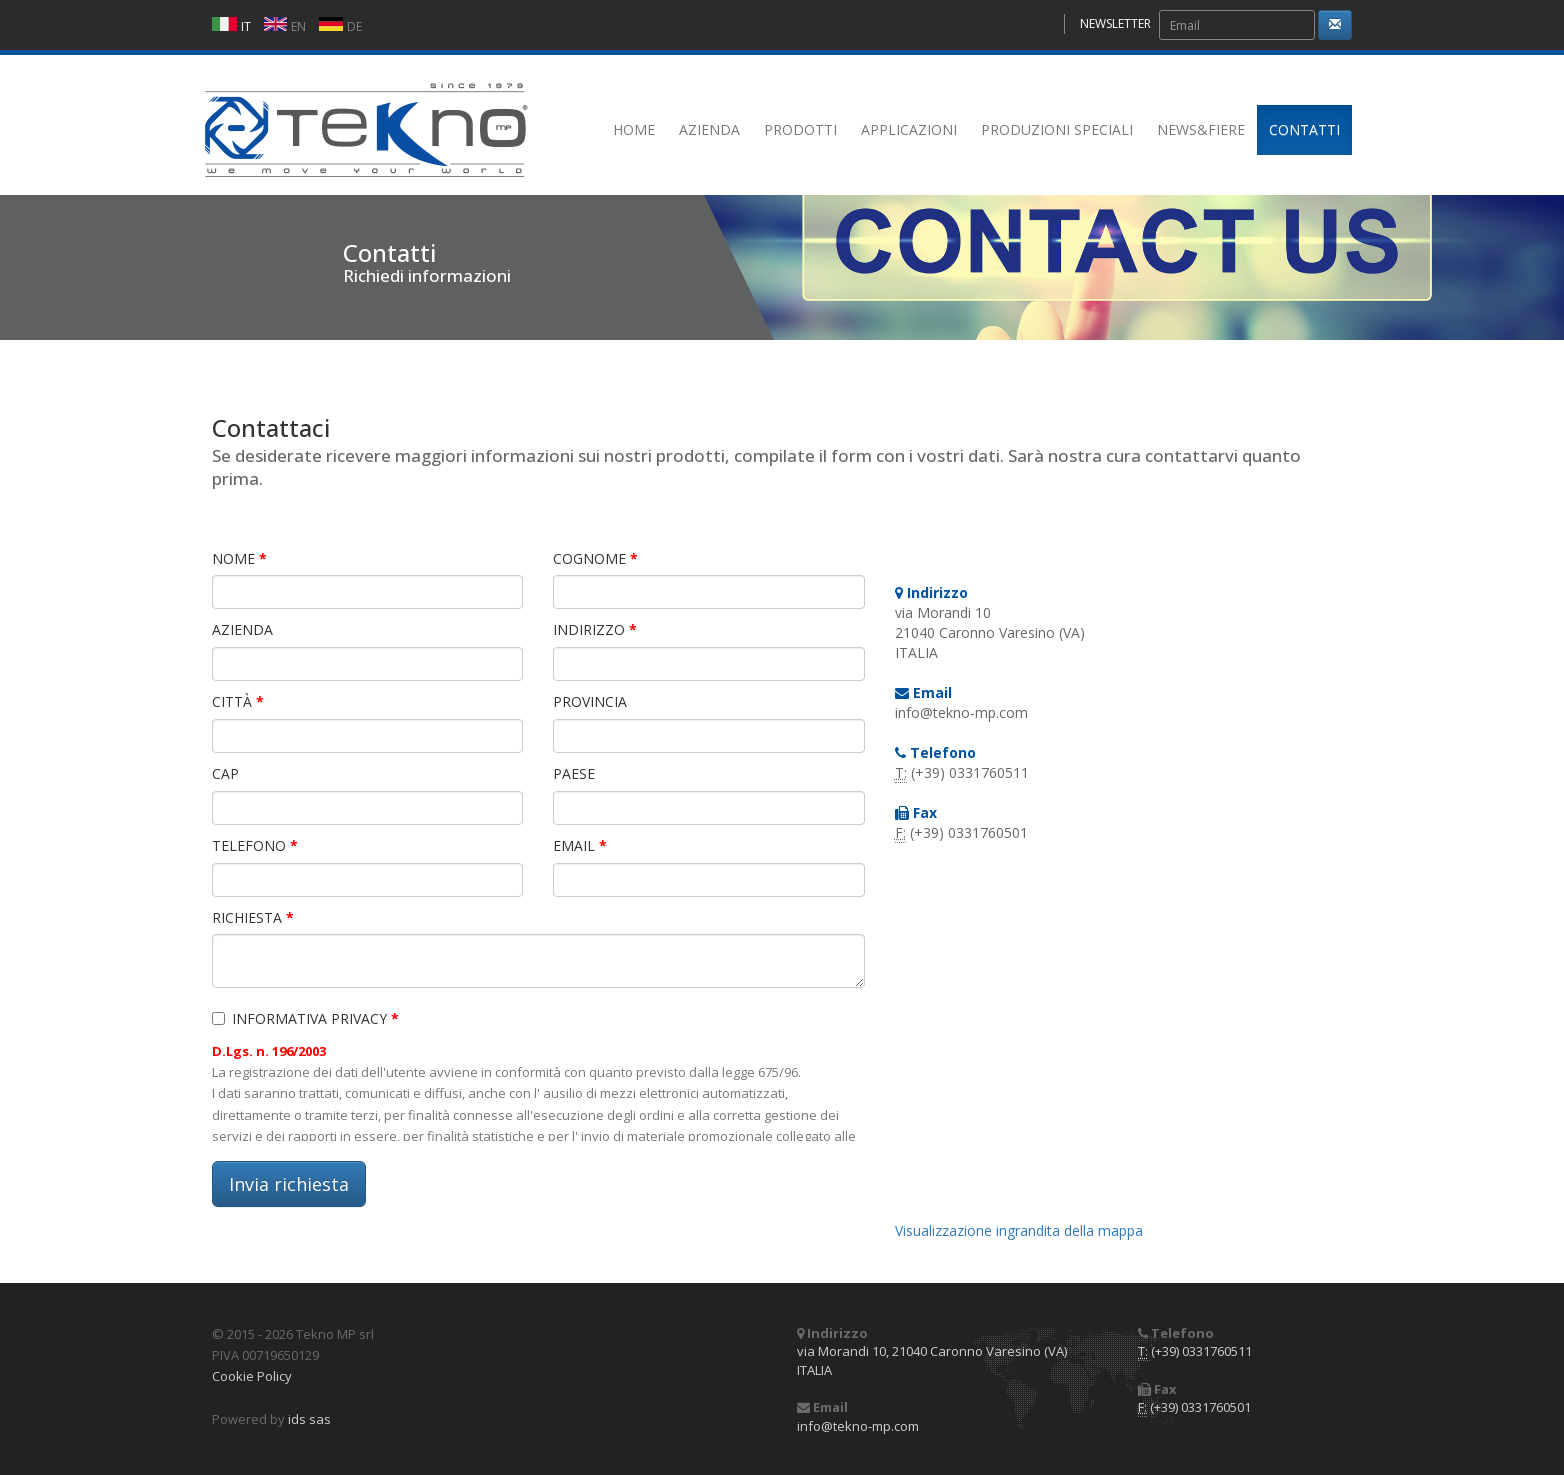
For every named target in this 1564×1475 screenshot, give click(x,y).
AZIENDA (709, 129)
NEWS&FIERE (1201, 129)
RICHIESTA (253, 917)
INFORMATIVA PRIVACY (305, 1018)
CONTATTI (1304, 129)
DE (354, 26)
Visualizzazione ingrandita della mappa (1019, 1230)
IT (246, 26)
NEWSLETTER (1115, 23)
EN (298, 26)
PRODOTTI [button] (800, 129)
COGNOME (595, 558)
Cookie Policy (252, 1376)
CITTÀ (238, 701)
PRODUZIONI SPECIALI (1057, 129)
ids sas (309, 1419)
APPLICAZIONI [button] (909, 129)
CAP (225, 773)
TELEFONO (255, 845)
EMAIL (580, 845)
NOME (239, 558)
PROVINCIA (590, 701)
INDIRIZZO (595, 629)
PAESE (574, 773)
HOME (634, 129)
